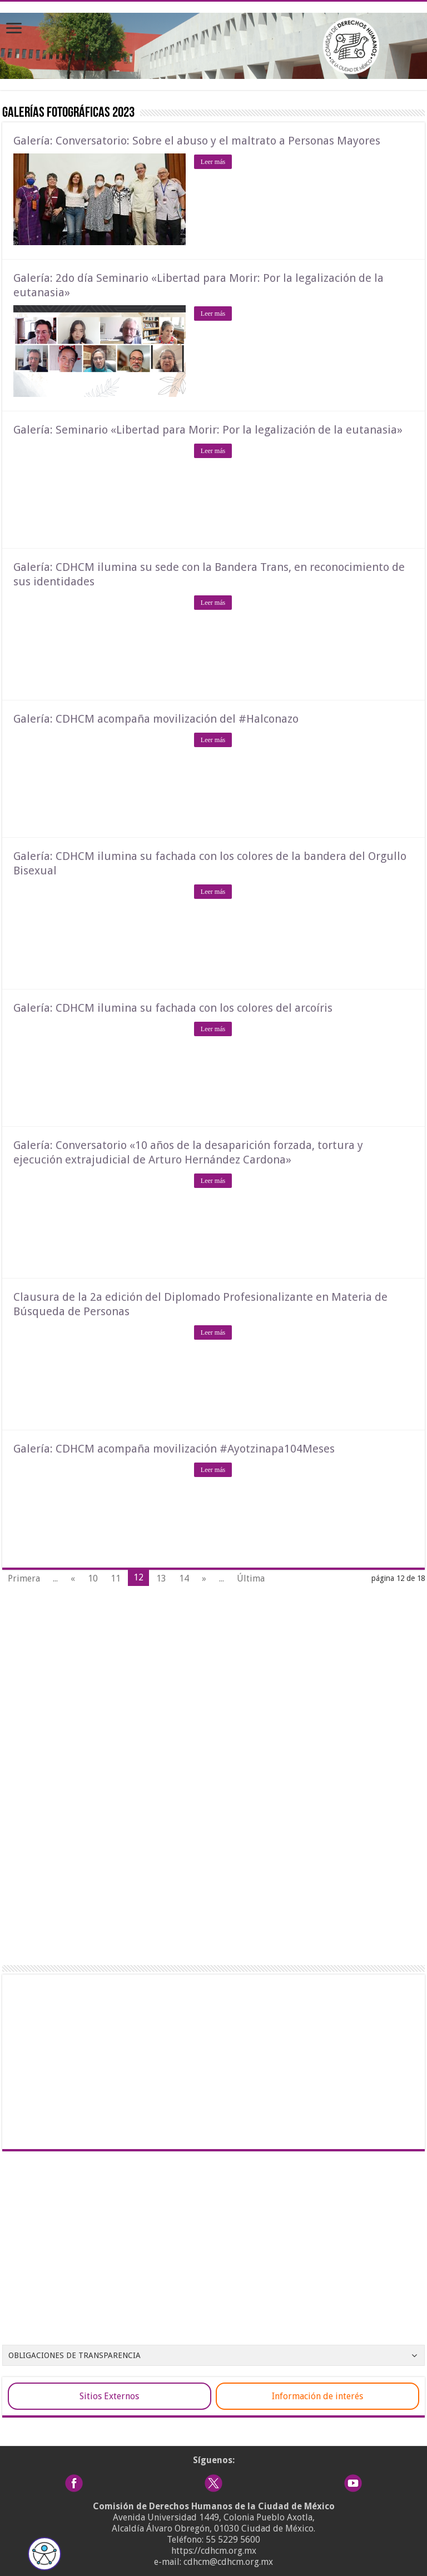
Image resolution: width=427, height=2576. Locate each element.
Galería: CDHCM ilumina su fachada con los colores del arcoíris (172, 1008)
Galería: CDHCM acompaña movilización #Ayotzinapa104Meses (174, 1448)
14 (184, 1578)
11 (116, 1578)
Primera (24, 1578)
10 (93, 1578)
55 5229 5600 (233, 2539)
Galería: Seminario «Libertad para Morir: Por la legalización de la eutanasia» (208, 429)
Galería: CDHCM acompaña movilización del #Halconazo (156, 718)
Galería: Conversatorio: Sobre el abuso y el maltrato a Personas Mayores (196, 140)
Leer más (213, 162)
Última (251, 1578)
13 (161, 1578)
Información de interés (317, 2396)
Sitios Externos (109, 2396)
